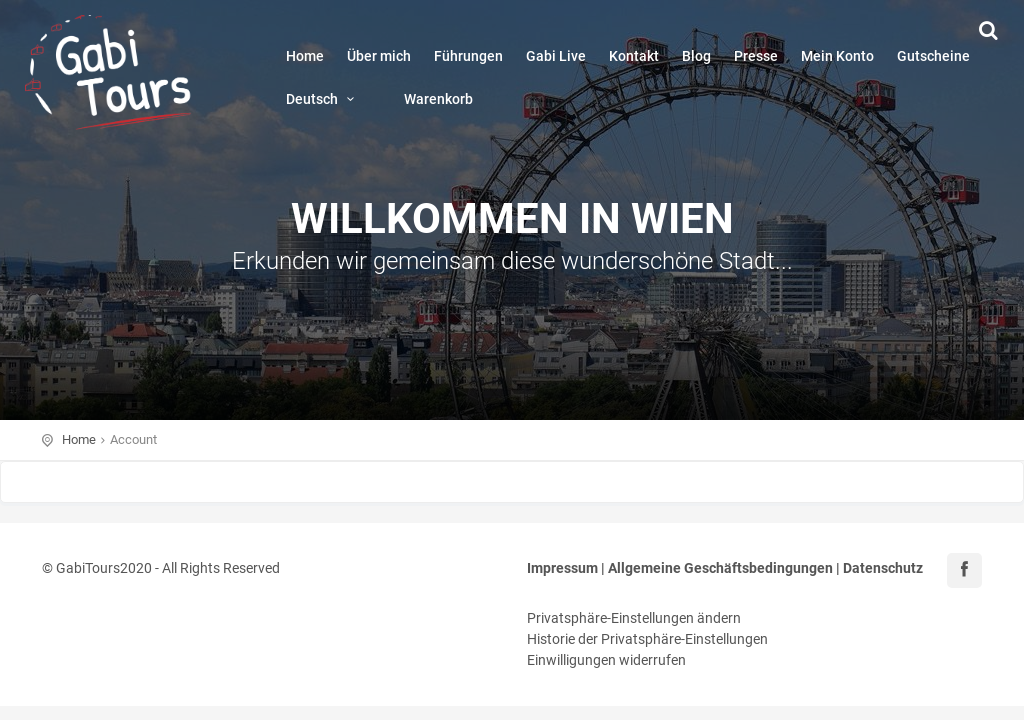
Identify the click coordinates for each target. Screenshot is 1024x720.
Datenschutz (883, 568)
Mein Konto (837, 56)
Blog (696, 56)
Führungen (468, 56)
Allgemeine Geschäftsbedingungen (720, 568)
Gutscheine (933, 56)
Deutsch (323, 99)
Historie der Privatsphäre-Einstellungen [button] (647, 639)
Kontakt (634, 56)
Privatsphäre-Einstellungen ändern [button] (634, 618)
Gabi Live (556, 56)
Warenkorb (438, 99)
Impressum (562, 568)
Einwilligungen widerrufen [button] (606, 660)
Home (305, 56)
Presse (756, 56)
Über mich (379, 56)
